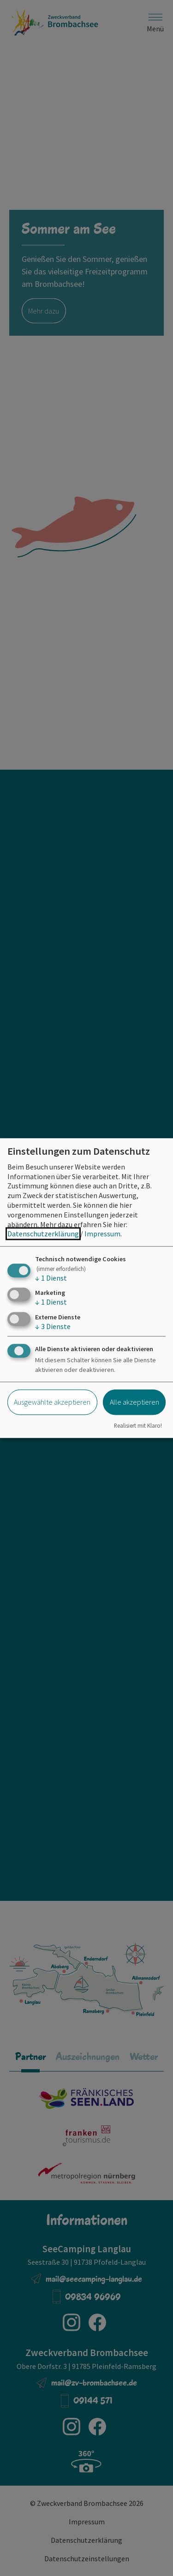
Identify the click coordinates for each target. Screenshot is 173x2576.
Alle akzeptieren (134, 1402)
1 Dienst (51, 1277)
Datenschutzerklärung (43, 1234)
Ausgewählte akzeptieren (52, 1402)
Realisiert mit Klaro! (138, 1425)
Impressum (102, 1234)
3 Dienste (53, 1326)
